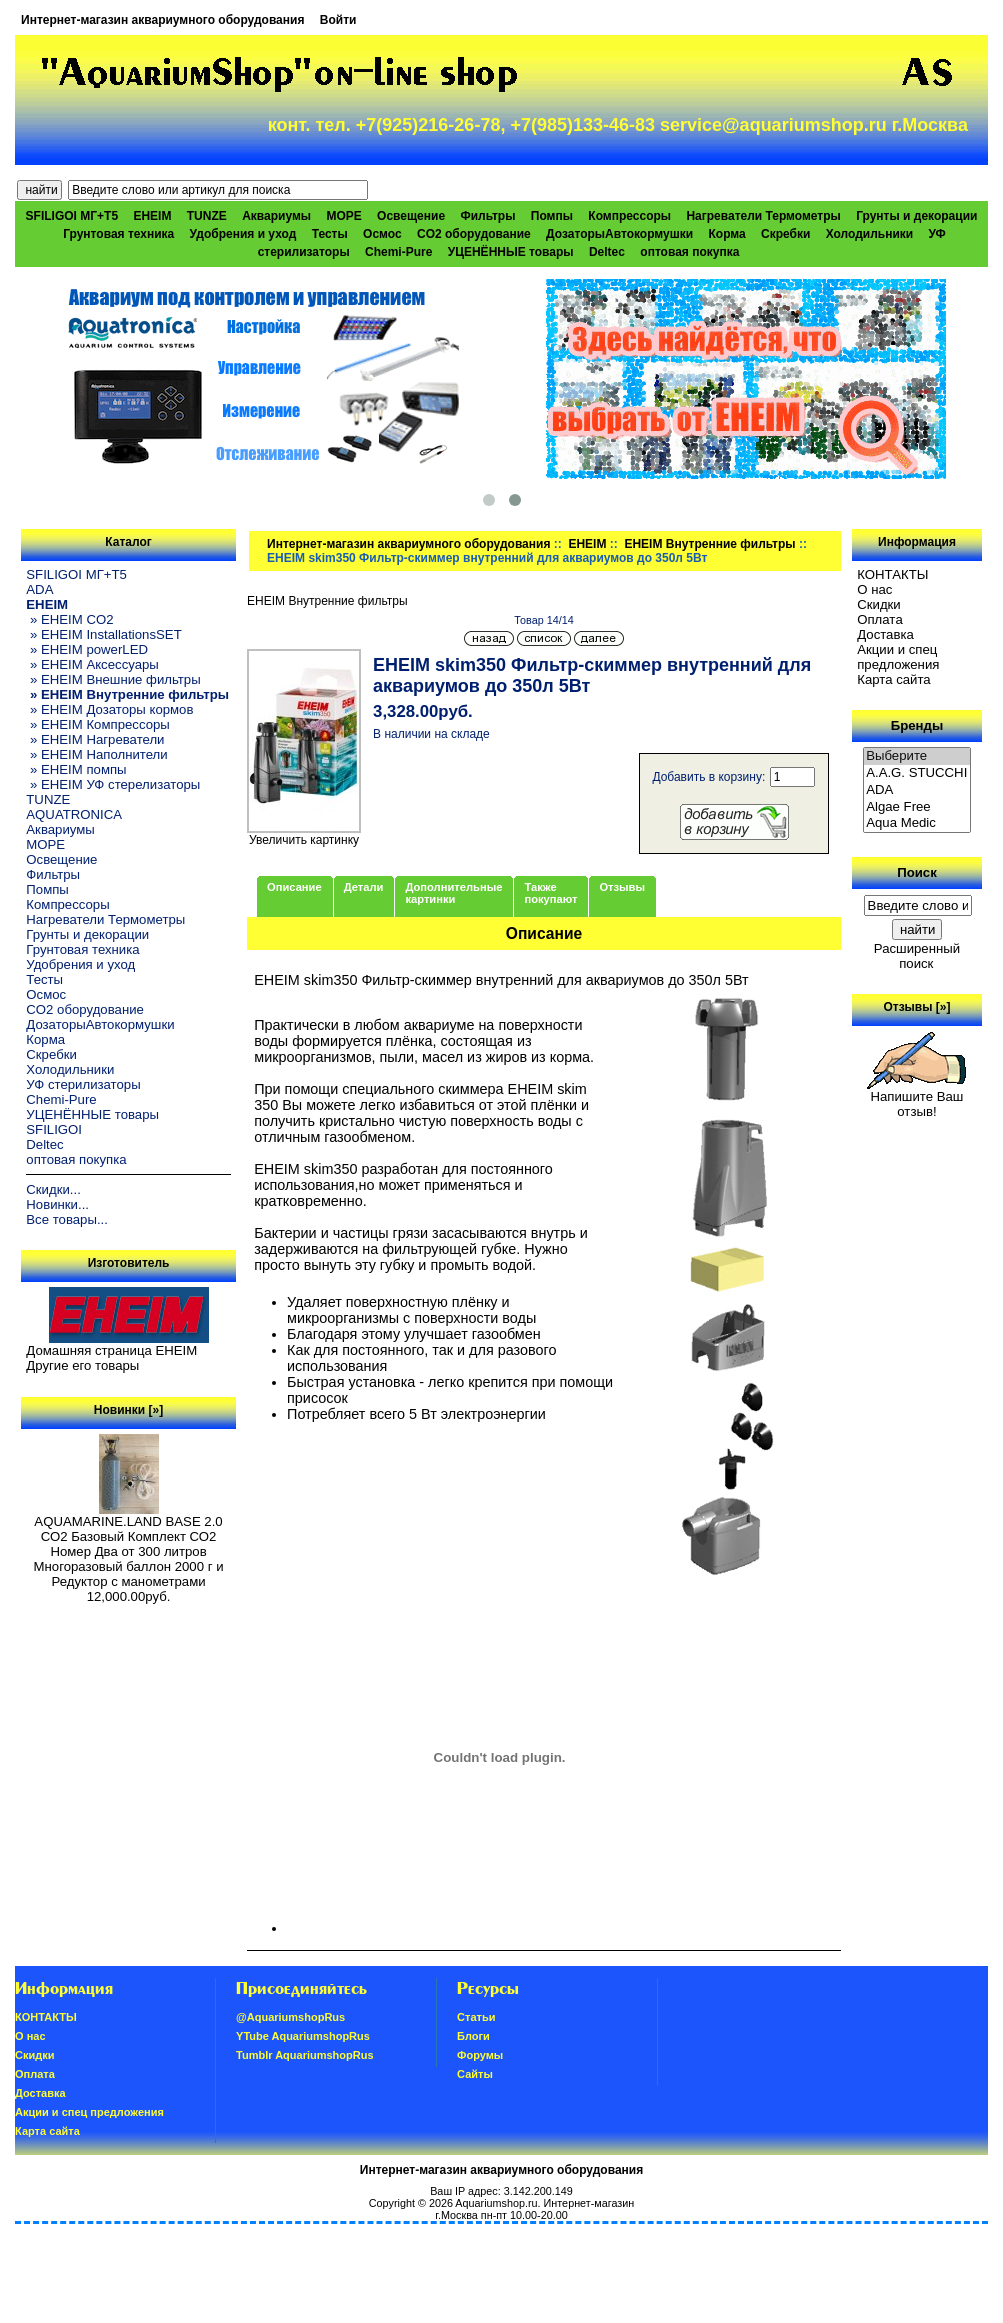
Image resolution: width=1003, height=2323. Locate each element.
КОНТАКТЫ (892, 574)
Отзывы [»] (916, 1007)
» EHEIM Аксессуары (92, 664)
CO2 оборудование (474, 234)
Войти (338, 20)
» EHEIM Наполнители (96, 754)
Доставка (885, 634)
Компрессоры (629, 216)
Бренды (917, 725)
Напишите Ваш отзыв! (916, 1098)
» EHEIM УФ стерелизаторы (113, 784)
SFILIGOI (54, 1129)
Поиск (917, 872)
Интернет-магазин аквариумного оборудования (162, 20)
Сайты (475, 2074)
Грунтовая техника (118, 234)
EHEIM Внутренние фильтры (709, 544)
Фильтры (487, 216)
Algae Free (917, 807)
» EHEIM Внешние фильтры (113, 679)
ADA (39, 589)
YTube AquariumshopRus (303, 2036)
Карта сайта (893, 679)
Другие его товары (82, 1365)
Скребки (785, 234)
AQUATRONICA (74, 814)
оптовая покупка (689, 252)
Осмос (382, 234)
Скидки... (53, 1189)
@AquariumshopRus (290, 2017)
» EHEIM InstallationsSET (103, 634)
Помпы (552, 216)
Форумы (480, 2055)
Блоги (473, 2036)
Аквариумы (276, 216)
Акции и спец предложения (898, 657)
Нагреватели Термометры (763, 216)
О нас (874, 589)
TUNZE (207, 216)
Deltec (607, 252)
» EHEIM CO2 (69, 619)
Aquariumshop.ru (496, 2203)
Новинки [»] (128, 1410)
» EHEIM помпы (76, 769)
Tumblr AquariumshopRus (305, 2055)
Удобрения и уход (243, 234)
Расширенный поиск (917, 956)
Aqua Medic (917, 823)
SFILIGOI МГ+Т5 (72, 216)
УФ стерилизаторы (83, 1084)
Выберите (917, 756)
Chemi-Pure (398, 252)
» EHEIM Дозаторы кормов (109, 709)
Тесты (330, 234)
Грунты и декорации (916, 216)
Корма (727, 234)
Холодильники (870, 234)
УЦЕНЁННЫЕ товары (511, 252)
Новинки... (57, 1204)
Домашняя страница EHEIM (111, 1350)
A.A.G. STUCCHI (917, 773)
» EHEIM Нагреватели (95, 739)
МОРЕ (343, 216)
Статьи (476, 2017)
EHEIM (587, 544)
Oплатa (880, 619)
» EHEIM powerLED (87, 649)
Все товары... (67, 1219)
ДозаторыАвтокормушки (619, 234)
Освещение (411, 216)
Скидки (879, 604)
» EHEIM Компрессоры (97, 724)
